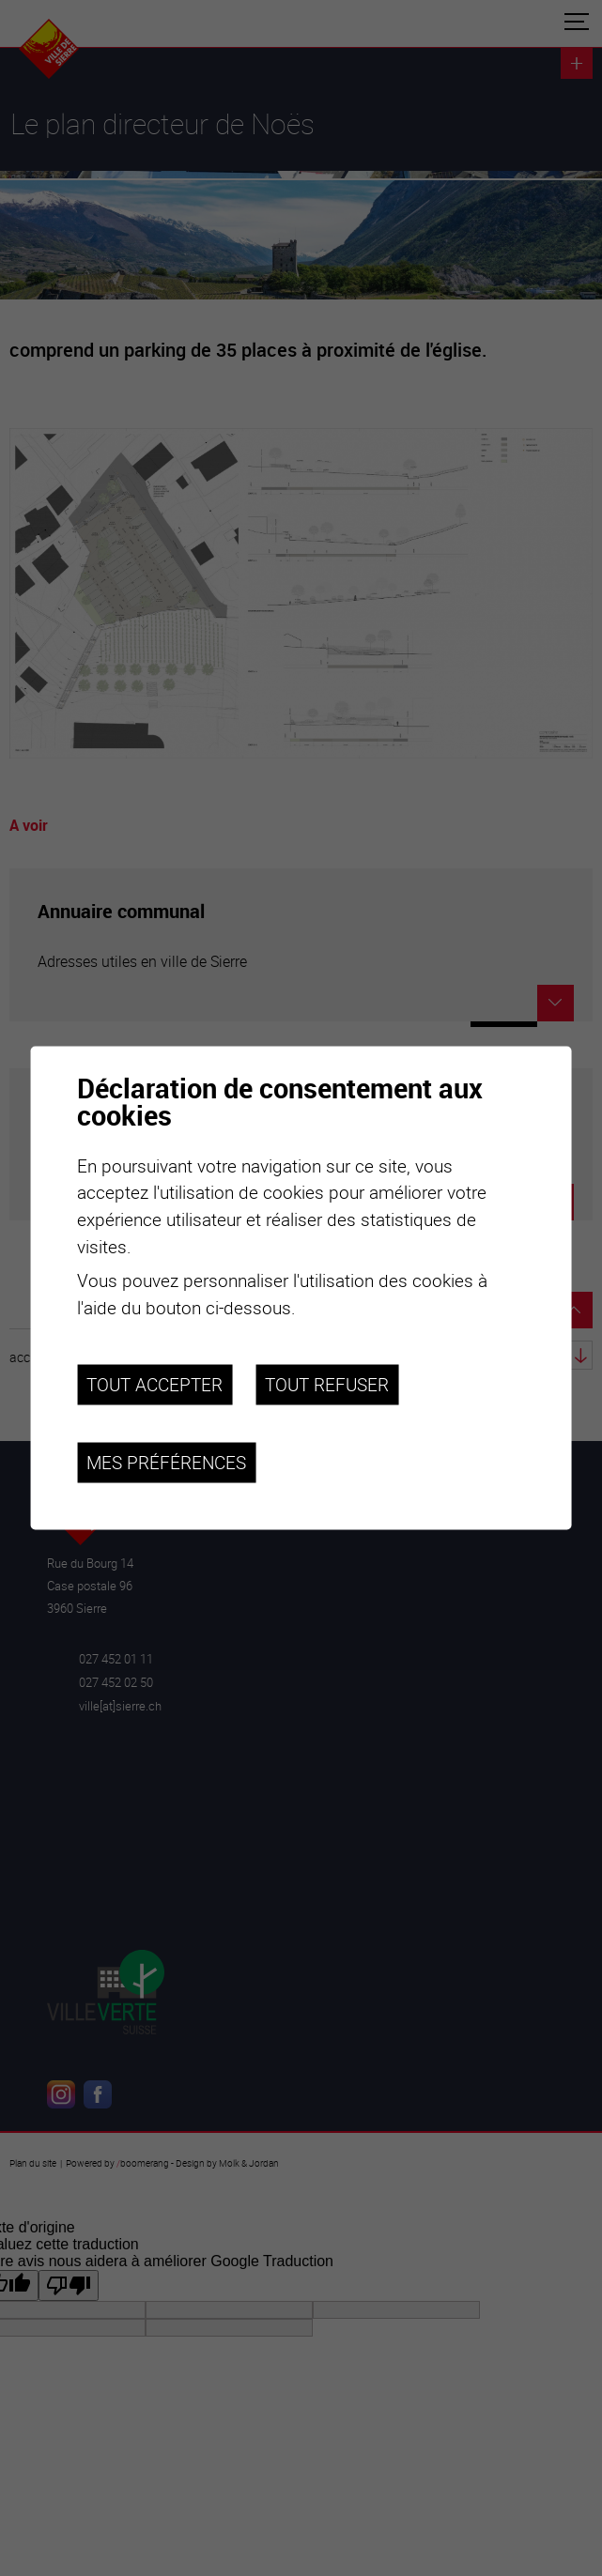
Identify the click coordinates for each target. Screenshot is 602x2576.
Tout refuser (327, 1384)
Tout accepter (154, 1384)
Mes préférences (166, 1462)
